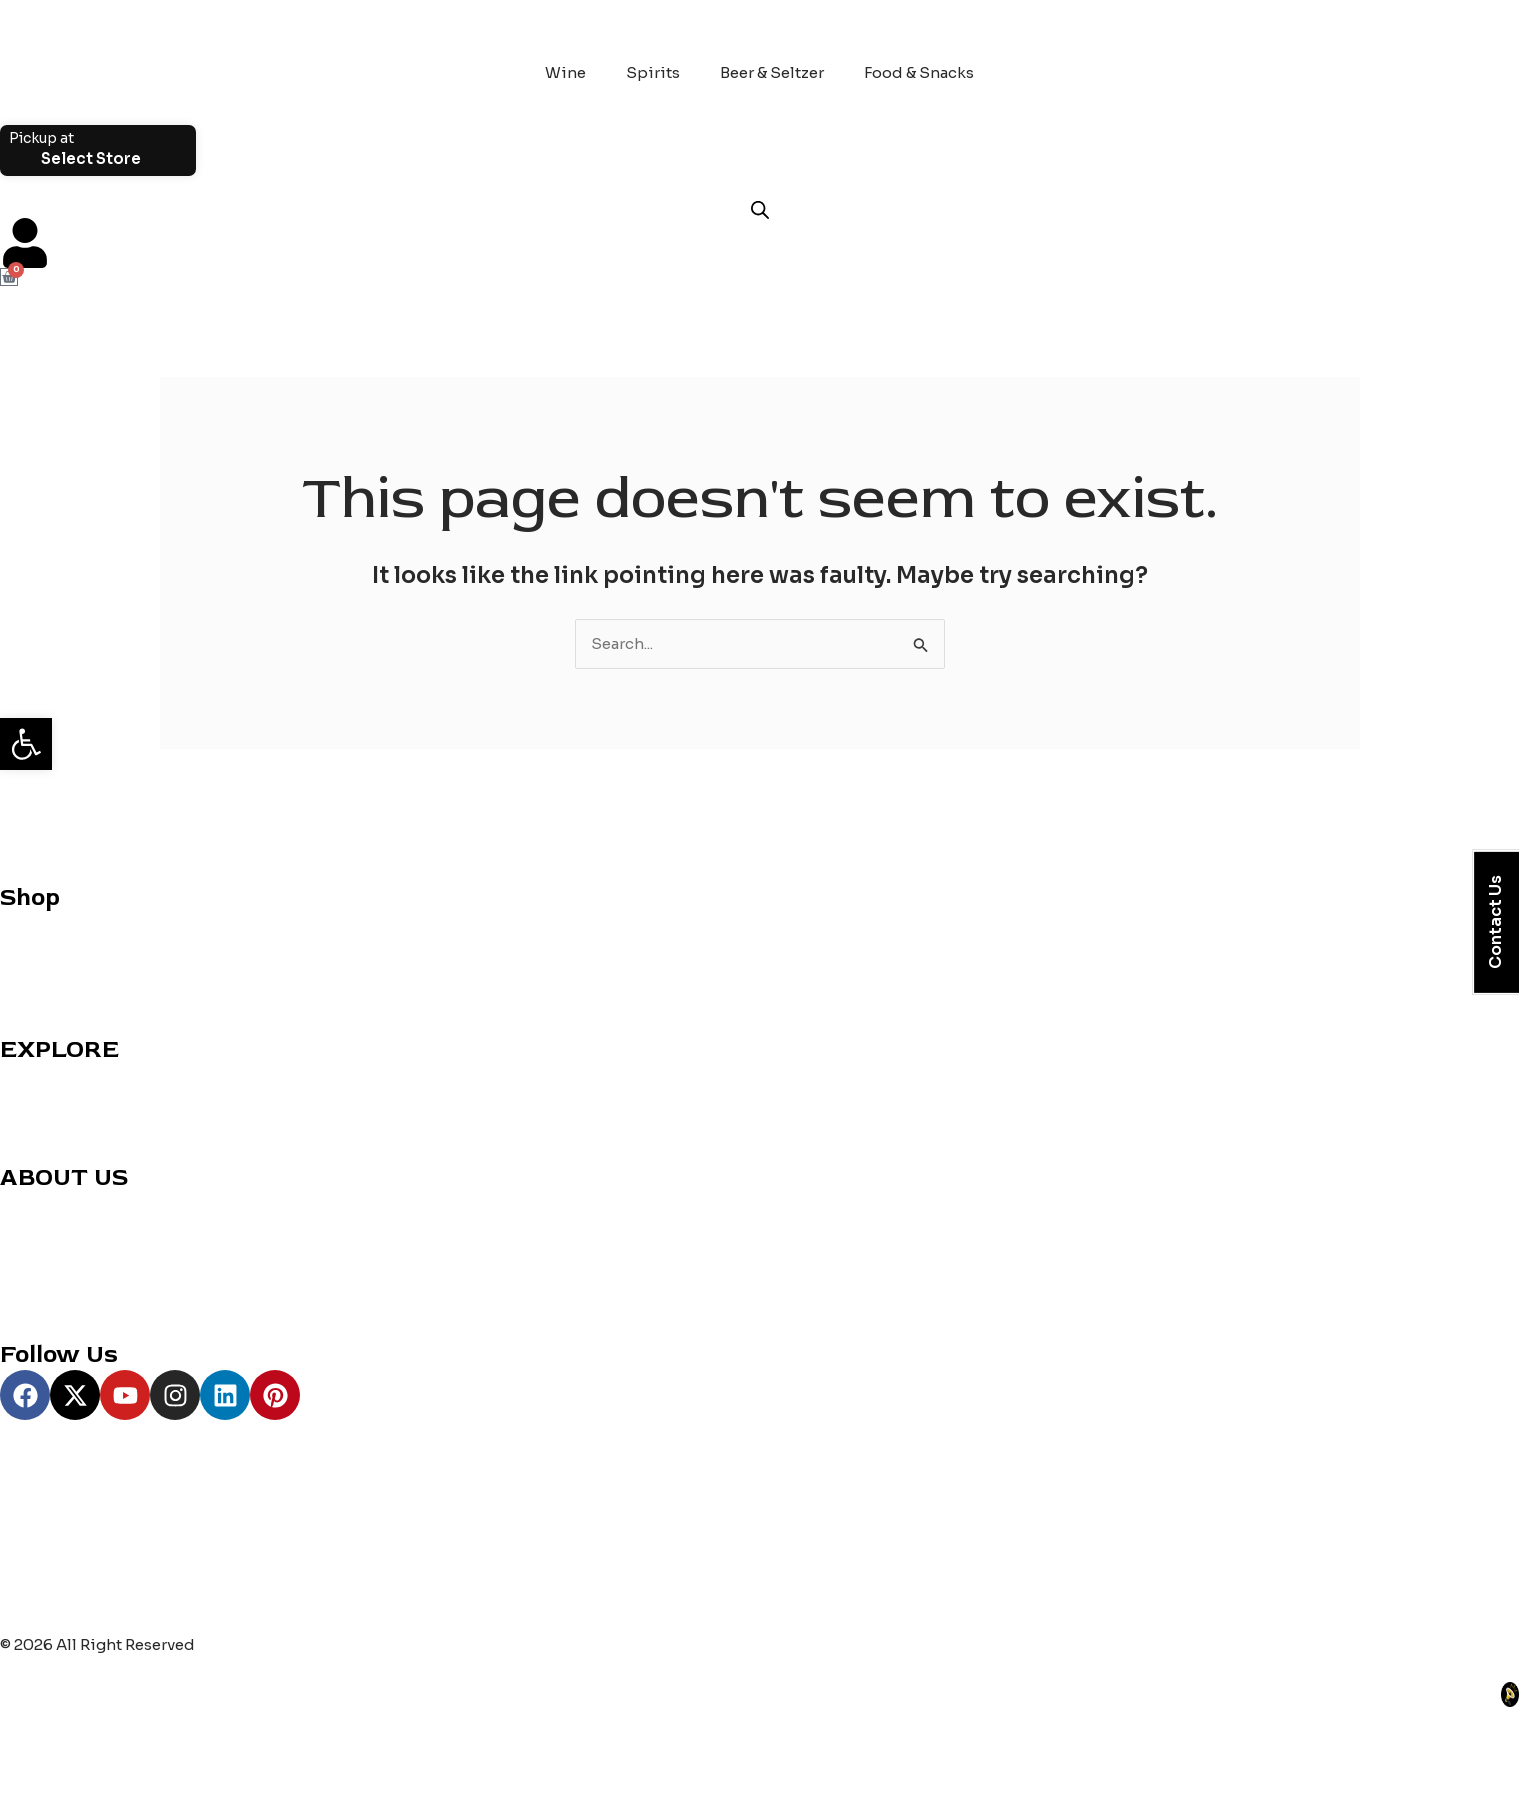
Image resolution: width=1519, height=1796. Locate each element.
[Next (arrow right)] (93, 1781)
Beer (17, 998)
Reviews (31, 1101)
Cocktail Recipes (65, 1076)
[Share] (156, 1749)
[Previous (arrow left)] (30, 1781)
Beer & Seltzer (772, 72)
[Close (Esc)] (219, 1749)
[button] (26, 744)
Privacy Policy (53, 1278)
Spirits (653, 72)
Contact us (41, 1204)
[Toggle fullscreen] (93, 1749)
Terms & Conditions (75, 1303)
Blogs (21, 1253)
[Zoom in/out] (30, 1749)
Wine (565, 72)
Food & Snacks (919, 72)
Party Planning (55, 1126)
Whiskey (33, 948)
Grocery (30, 973)
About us (34, 1229)
